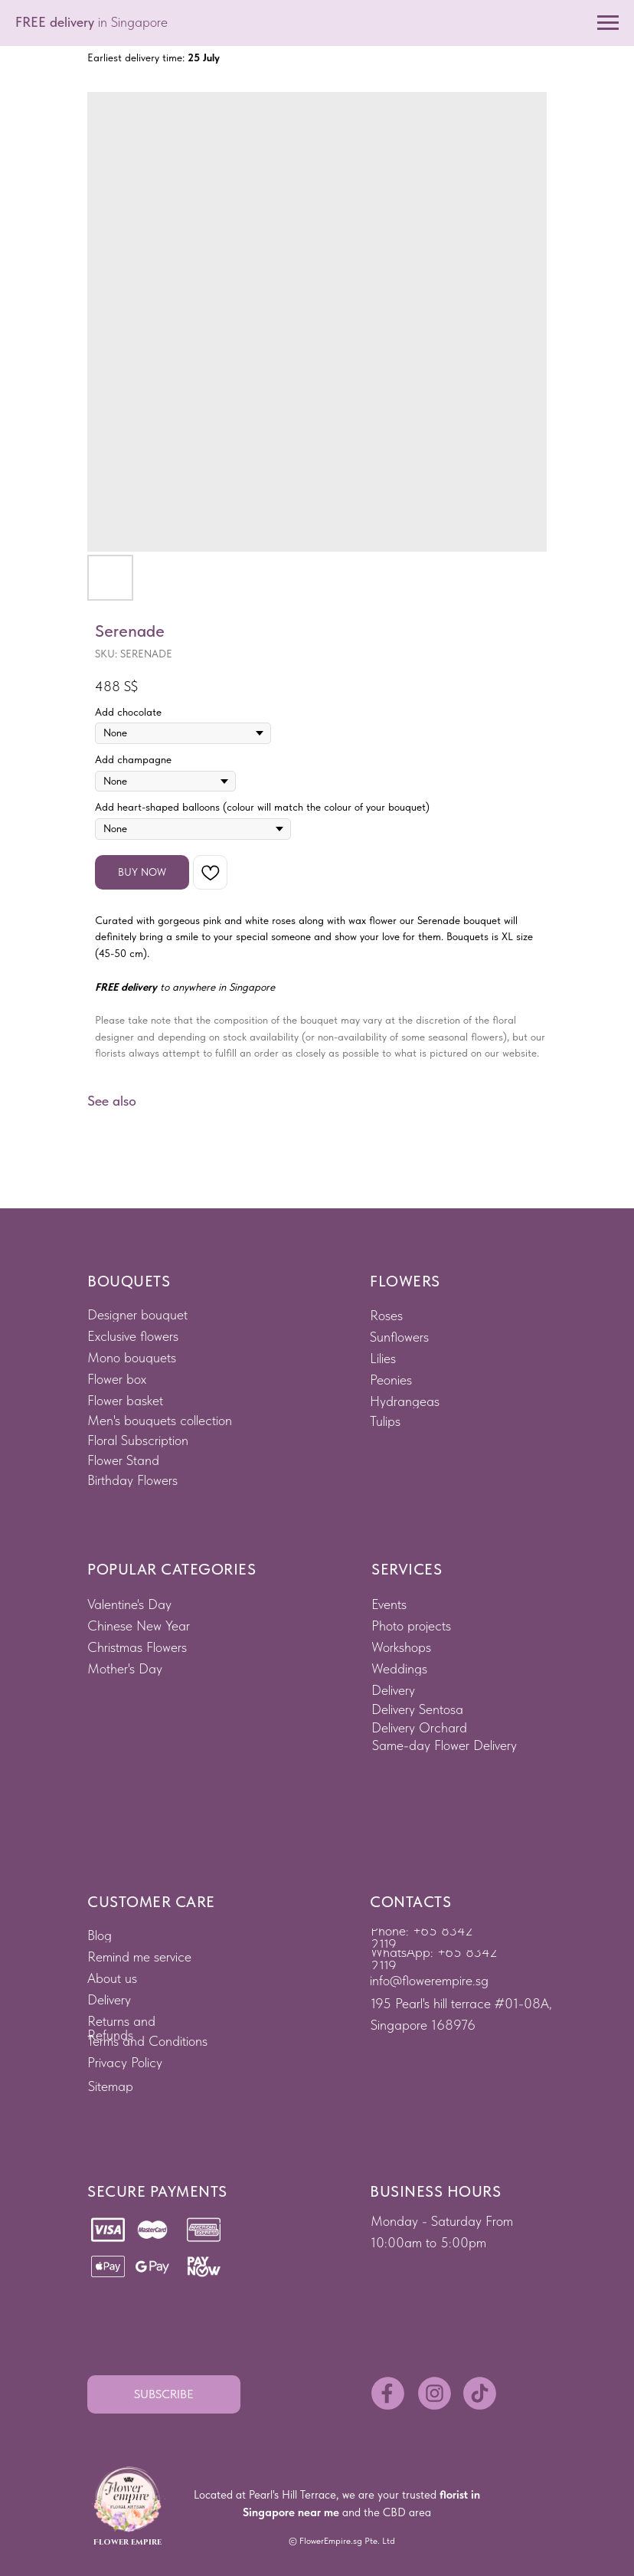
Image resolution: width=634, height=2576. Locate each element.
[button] (163, 2394)
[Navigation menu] (608, 23)
